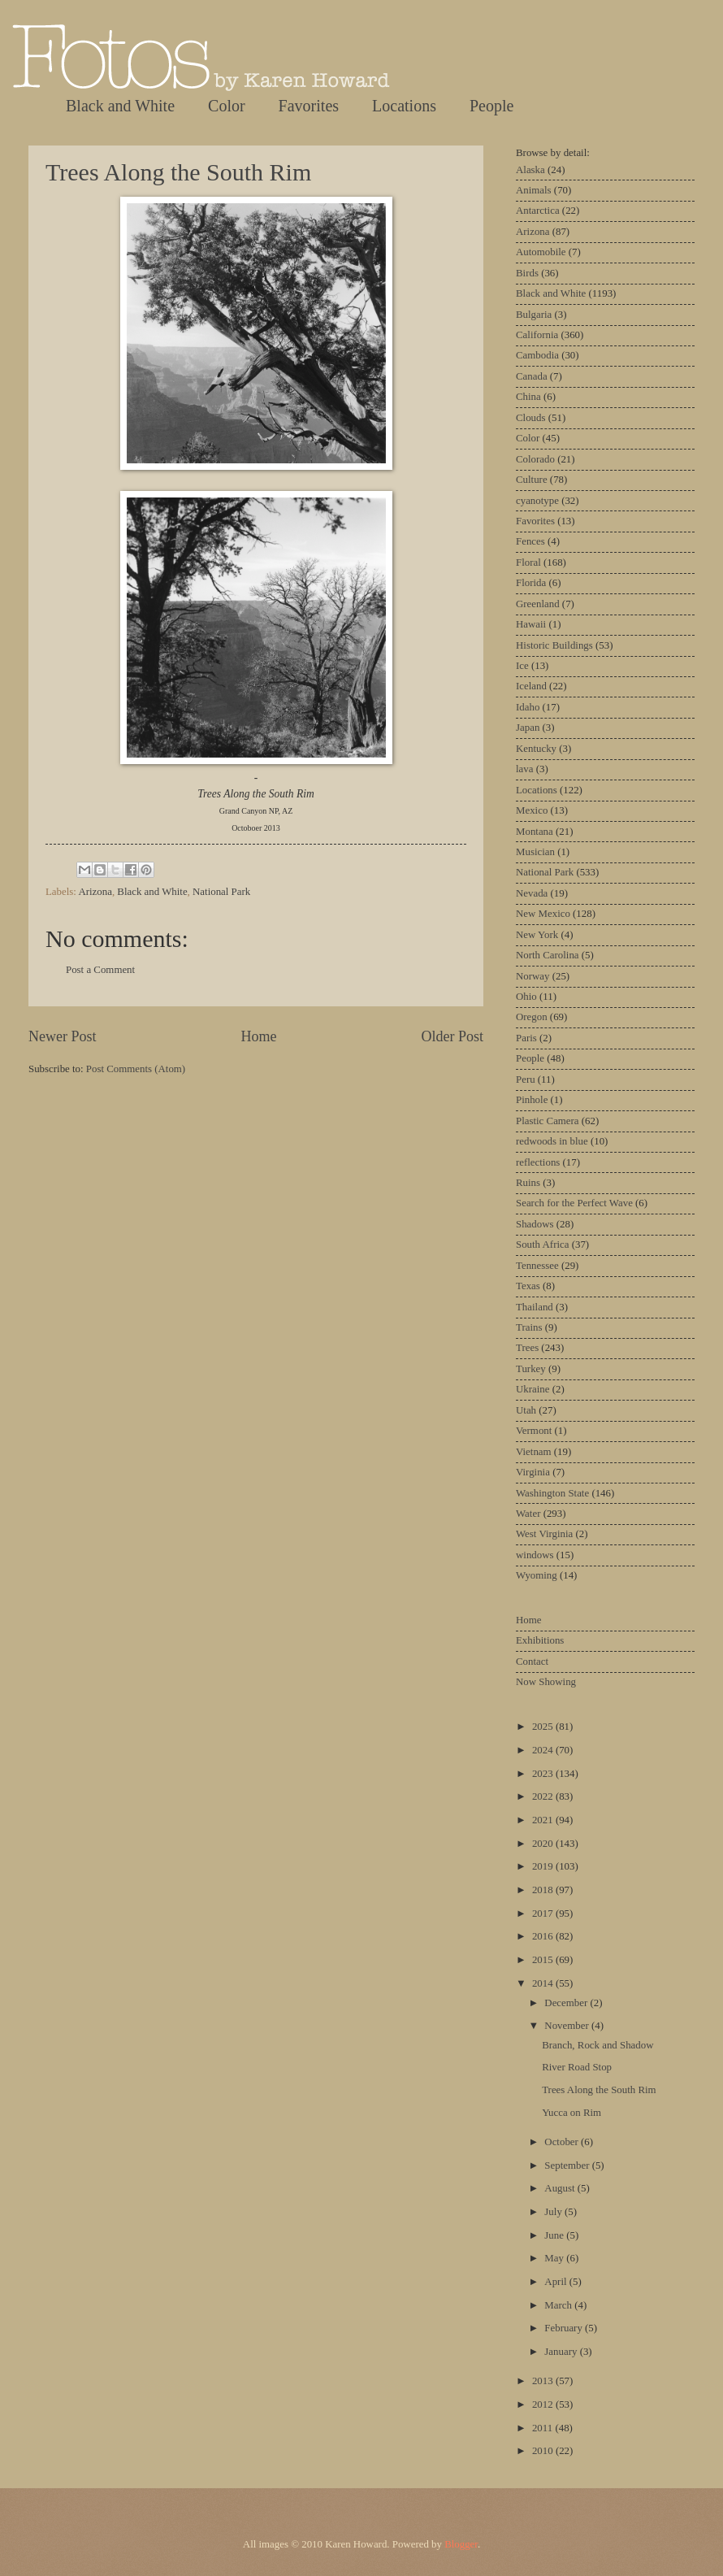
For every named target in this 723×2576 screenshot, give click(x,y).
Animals (534, 190)
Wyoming (536, 1575)
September (567, 2165)
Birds (527, 273)
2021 (544, 1820)
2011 (544, 2428)
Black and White (120, 106)
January (561, 2351)
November (567, 2025)
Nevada (532, 893)
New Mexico (543, 913)
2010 (544, 2451)
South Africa (542, 1244)
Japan (527, 727)
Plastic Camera (547, 1121)
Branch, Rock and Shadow (597, 2045)
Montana (534, 831)
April (556, 2281)
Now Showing (546, 1682)
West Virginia (544, 1534)
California (537, 335)
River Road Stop (577, 2067)
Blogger (461, 2544)
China (528, 396)
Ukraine (532, 1389)
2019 (544, 1866)
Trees (527, 1347)
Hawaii (531, 624)
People (491, 106)
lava (524, 769)
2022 (544, 1796)
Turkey (531, 1369)
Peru (525, 1079)
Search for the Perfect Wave (574, 1203)
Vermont (534, 1430)
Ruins (528, 1182)
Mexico (532, 810)
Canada (532, 376)
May (555, 2258)
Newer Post (62, 1036)
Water (528, 1513)
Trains (529, 1327)
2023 (544, 1773)
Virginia (533, 1472)
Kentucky (536, 748)
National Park (221, 891)
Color (226, 106)
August (560, 2188)
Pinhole (532, 1100)
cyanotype (537, 500)
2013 (544, 2381)
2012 (544, 2404)
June (555, 2235)
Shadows (535, 1224)
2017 (544, 1913)
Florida (531, 583)
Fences (530, 541)
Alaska (530, 170)
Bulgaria (534, 314)
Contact (532, 1661)
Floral (528, 562)
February (564, 2328)
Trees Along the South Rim (178, 172)
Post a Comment (100, 969)
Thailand (534, 1307)
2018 (544, 1890)
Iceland (531, 686)
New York (537, 934)
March (559, 2305)
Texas (528, 1286)
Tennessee (537, 1265)
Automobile (541, 252)
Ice (522, 665)
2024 (544, 1750)
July (554, 2212)
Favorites (309, 106)
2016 (544, 1936)
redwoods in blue (552, 1141)
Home (258, 1036)
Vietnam (534, 1451)
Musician (535, 852)
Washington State (552, 1493)
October (562, 2142)
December (567, 2003)
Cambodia (537, 355)
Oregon (532, 1017)
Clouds (531, 418)
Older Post (452, 1036)
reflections (538, 1162)
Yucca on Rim (571, 2112)
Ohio (526, 996)
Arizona (94, 891)
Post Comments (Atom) (135, 1069)
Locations (404, 106)
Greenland (538, 604)
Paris (526, 1038)
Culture (532, 479)
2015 (544, 1960)
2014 (544, 1983)
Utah (526, 1410)
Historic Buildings (554, 645)
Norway (532, 976)
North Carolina (547, 955)
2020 (544, 1843)
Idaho (527, 707)
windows (535, 1555)
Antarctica (538, 210)
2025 (544, 1726)
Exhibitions (540, 1640)
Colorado (535, 459)
